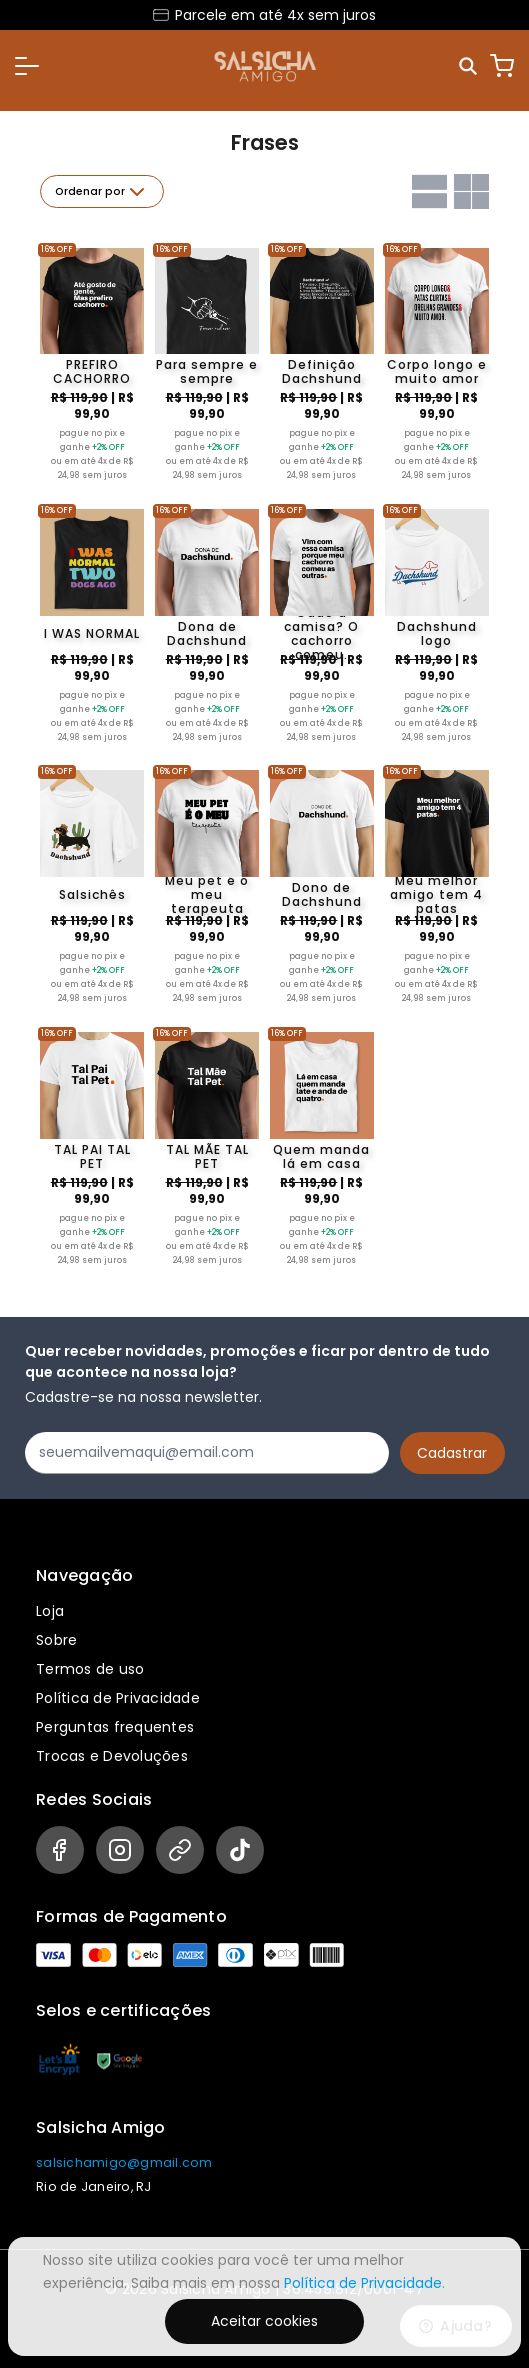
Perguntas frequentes (115, 1727)
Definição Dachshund (322, 372)
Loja (50, 1611)
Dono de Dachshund (322, 895)
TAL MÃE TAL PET (207, 1157)
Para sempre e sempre (207, 372)
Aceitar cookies (264, 2321)
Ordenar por (102, 192)
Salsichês (92, 894)
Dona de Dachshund (207, 634)
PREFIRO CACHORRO (92, 372)
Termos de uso (90, 1669)
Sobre (56, 1640)
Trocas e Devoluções (112, 1756)
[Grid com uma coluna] (429, 191)
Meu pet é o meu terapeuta (207, 895)
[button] (27, 66)
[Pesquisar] (469, 66)
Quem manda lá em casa (321, 1157)
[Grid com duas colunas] (471, 191)
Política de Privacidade (118, 1698)
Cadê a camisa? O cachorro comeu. (321, 634)
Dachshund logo (437, 634)
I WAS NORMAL (92, 633)
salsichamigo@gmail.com (124, 2162)
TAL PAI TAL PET (92, 1157)
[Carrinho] (502, 66)
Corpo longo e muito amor (437, 372)
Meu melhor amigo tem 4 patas (436, 895)
